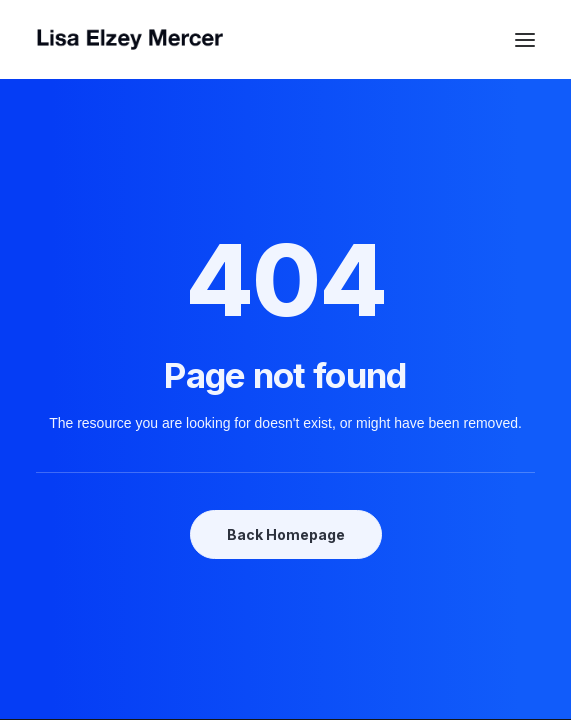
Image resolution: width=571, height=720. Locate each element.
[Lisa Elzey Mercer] (285, 39)
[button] (525, 39)
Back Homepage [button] (286, 534)
